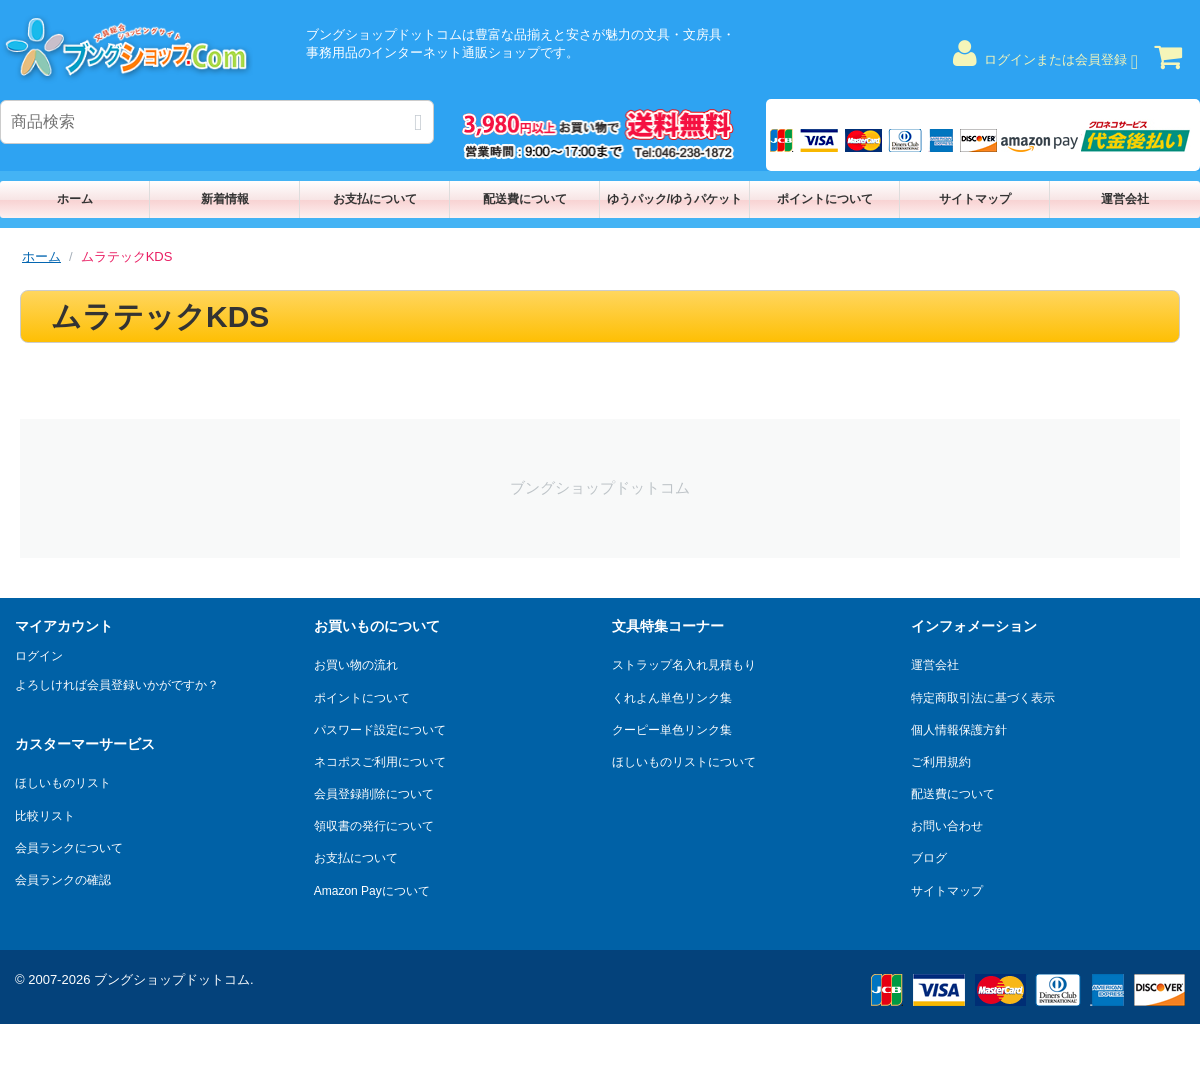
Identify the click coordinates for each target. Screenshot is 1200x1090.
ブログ (929, 858)
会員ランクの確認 (63, 880)
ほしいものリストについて (684, 762)
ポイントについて (825, 199)
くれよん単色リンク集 (672, 698)
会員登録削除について (374, 794)
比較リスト (45, 816)
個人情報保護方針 (959, 730)
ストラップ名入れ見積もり (684, 665)
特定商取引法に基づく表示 (983, 698)
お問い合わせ (947, 826)
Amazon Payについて (372, 891)
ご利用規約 (941, 762)
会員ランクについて (69, 848)
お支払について (375, 199)
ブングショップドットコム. (174, 979)
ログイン (39, 656)
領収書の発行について (374, 826)
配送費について (525, 199)
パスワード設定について (380, 730)
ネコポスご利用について (380, 762)
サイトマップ (975, 199)
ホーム (75, 199)
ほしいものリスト (63, 783)
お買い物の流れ (356, 665)
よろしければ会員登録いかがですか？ (117, 685)
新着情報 (225, 199)
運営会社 (1125, 199)
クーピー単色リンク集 (672, 730)
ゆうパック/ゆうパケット (674, 199)
